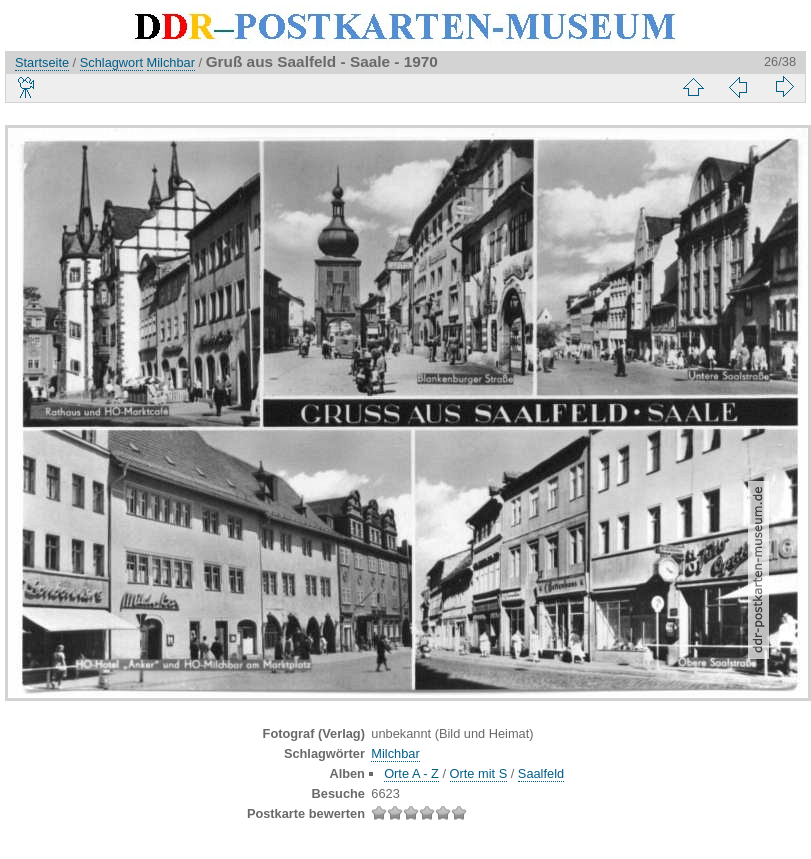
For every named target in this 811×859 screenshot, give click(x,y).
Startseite (42, 62)
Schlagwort (111, 62)
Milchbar (171, 62)
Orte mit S (479, 773)
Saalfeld (541, 773)
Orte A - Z (411, 773)
